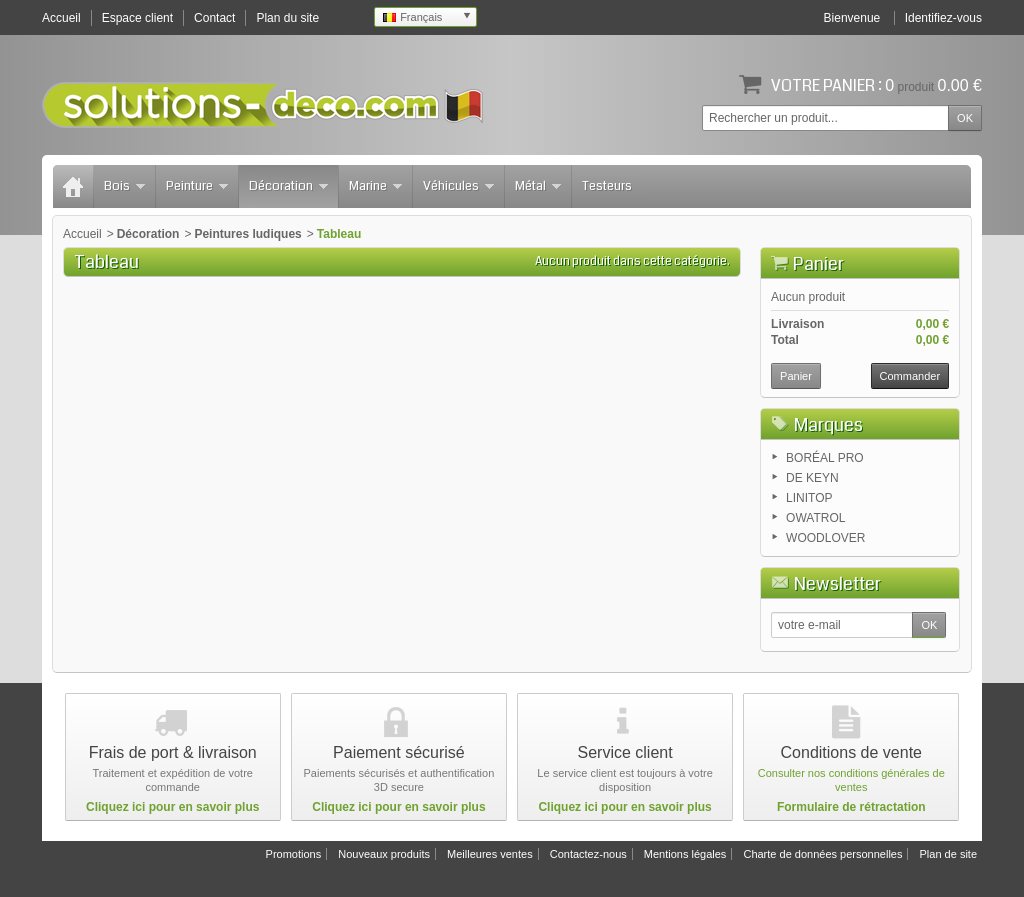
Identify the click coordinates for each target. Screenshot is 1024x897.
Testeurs (607, 186)
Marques (828, 425)
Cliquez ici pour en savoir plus (172, 807)
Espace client (137, 18)
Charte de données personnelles (822, 854)
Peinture (197, 186)
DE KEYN (812, 478)
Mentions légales (685, 854)
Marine (375, 186)
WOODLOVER (825, 538)
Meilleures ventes (490, 854)
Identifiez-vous (943, 18)
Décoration (288, 186)
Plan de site (948, 854)
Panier (818, 264)
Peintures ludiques (247, 234)
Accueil (82, 234)
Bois (124, 186)
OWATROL (815, 518)
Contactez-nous (588, 854)
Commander (910, 376)
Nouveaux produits (384, 854)
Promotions (294, 854)
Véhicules (458, 186)
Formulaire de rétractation (851, 807)
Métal (538, 186)
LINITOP (809, 498)
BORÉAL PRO (825, 458)
